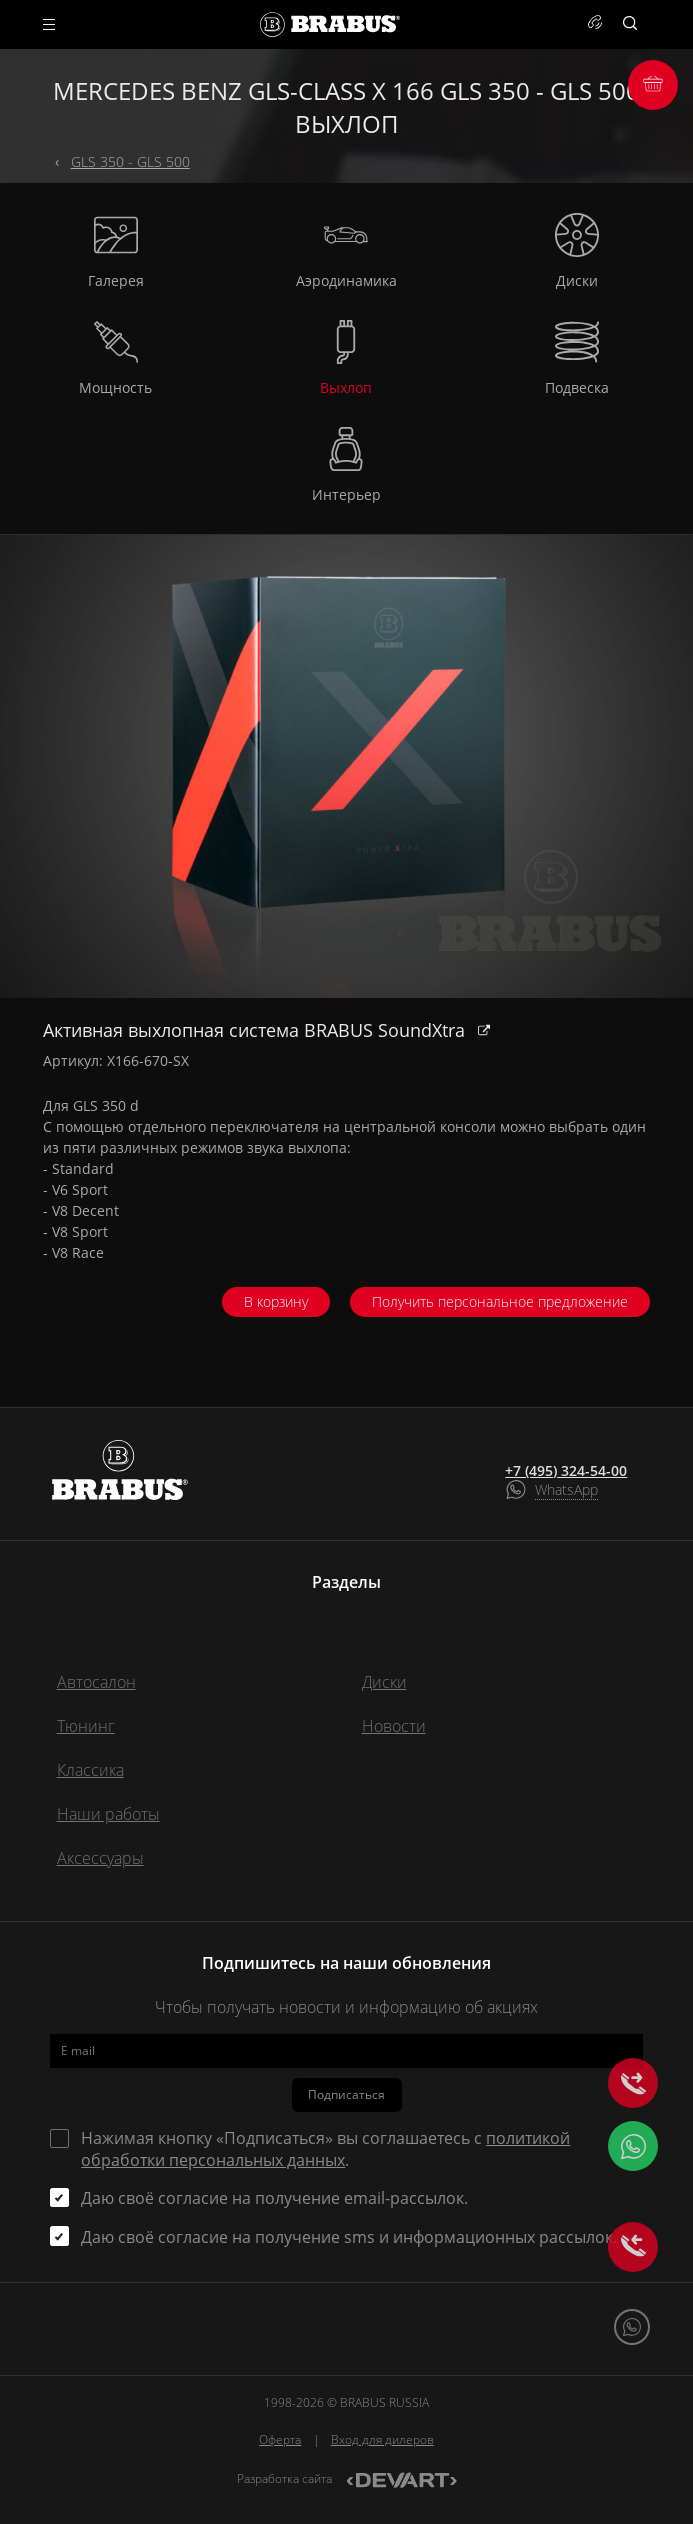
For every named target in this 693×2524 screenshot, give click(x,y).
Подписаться (346, 2094)
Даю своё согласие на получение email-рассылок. (274, 2198)
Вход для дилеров (382, 2439)
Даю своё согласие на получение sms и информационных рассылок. (349, 2237)
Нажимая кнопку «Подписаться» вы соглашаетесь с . (325, 2149)
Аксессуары (100, 1858)
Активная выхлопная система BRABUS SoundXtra (256, 1030)
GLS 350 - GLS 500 (130, 161)
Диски (384, 1682)
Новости (394, 1726)
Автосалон (96, 1682)
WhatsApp (566, 1489)
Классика (90, 1770)
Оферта (280, 2439)
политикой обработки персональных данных (325, 2149)
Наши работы (108, 1814)
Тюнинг (86, 1726)
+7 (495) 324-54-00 (566, 1471)
